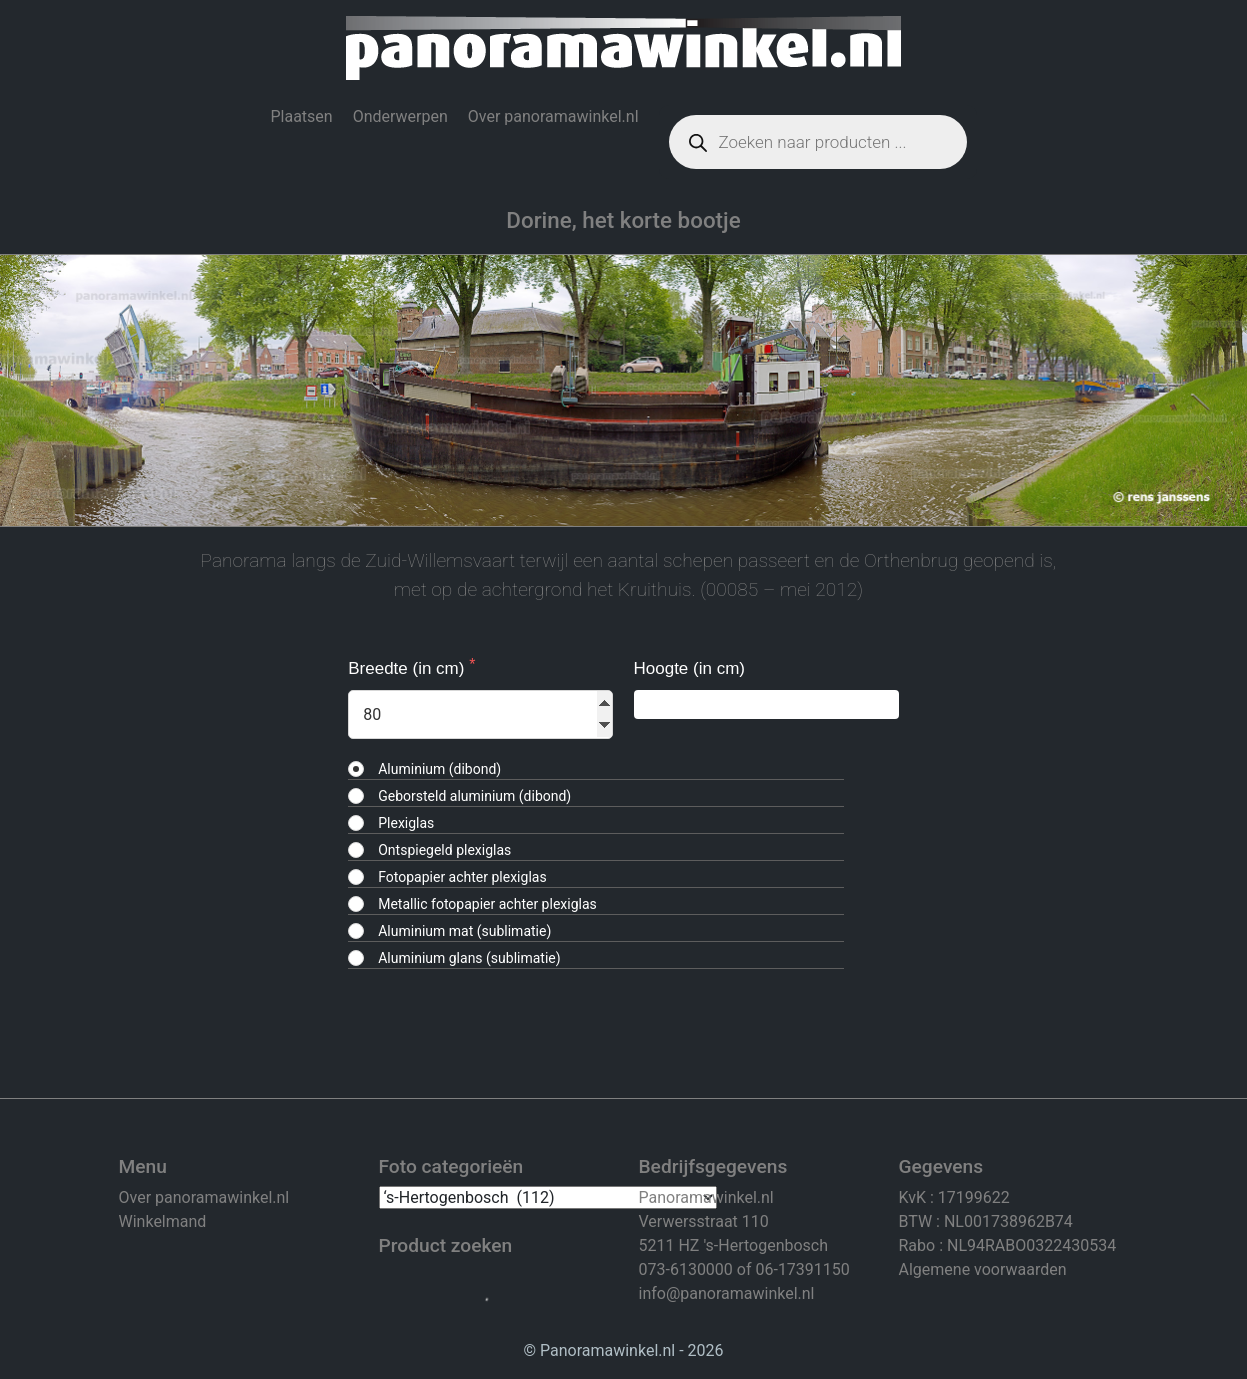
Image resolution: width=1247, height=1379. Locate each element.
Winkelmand (163, 1221)
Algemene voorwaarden (983, 1269)
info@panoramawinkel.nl (727, 1293)
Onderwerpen (400, 116)
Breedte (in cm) (408, 668)
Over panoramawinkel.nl (553, 116)
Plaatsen (301, 116)
